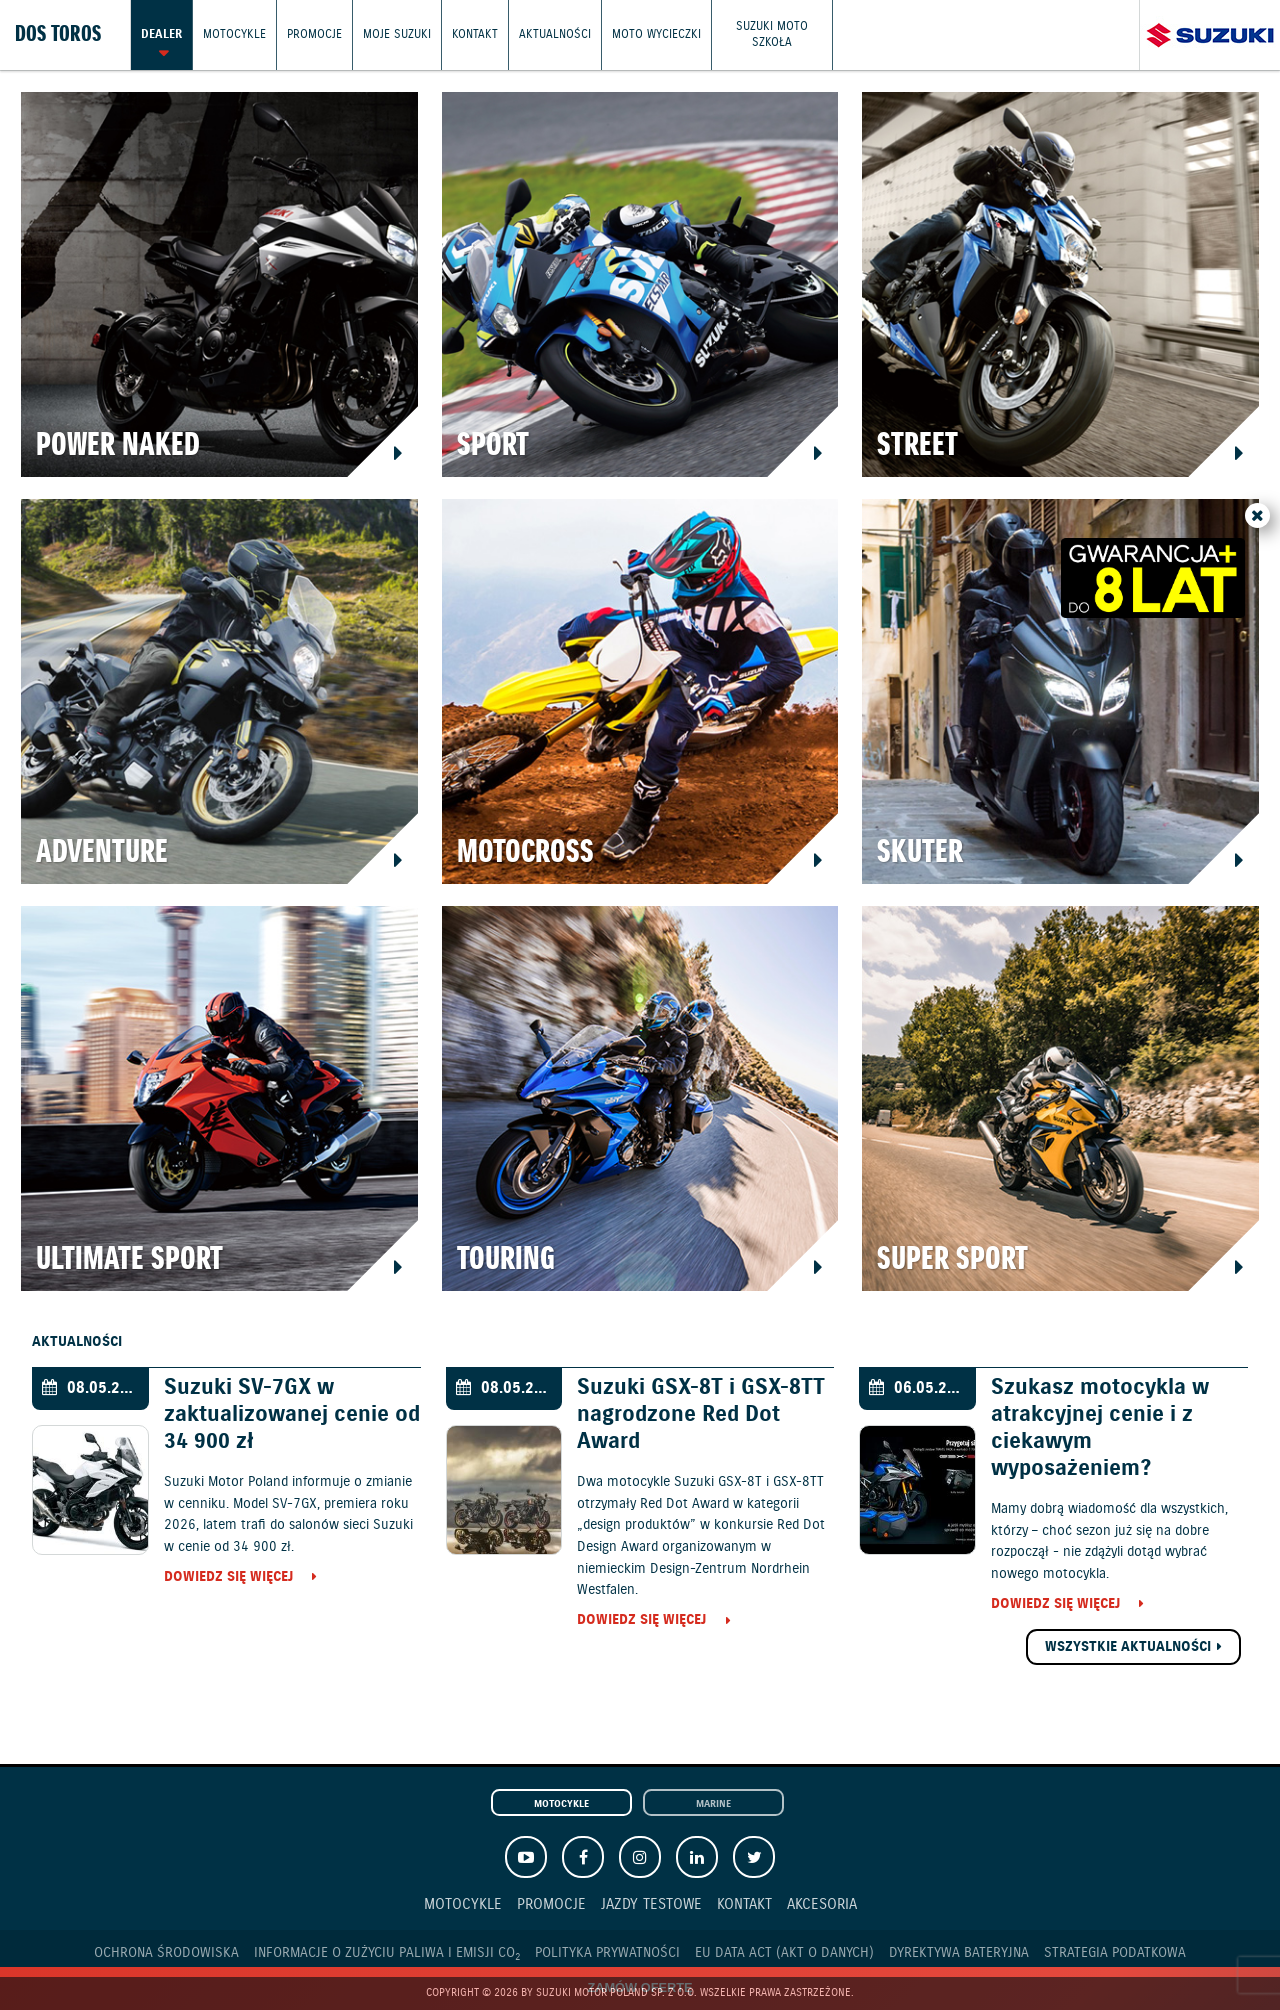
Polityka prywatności (607, 1953)
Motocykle (234, 34)
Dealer (161, 34)
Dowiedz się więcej (228, 1578)
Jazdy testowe (651, 1904)
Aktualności (555, 34)
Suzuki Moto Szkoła (772, 34)
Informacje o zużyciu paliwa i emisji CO (387, 1953)
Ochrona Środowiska (166, 1953)
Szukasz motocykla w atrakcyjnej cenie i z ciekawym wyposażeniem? (1100, 1428)
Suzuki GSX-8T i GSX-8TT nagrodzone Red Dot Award (701, 1414)
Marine (713, 1804)
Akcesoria (822, 1904)
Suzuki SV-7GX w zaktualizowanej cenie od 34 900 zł (292, 1414)
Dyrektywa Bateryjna (959, 1953)
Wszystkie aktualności (1128, 1647)
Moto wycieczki (656, 34)
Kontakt (475, 34)
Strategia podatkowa (1115, 1953)
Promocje (314, 34)
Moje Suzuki (397, 34)
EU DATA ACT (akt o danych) (784, 1953)
